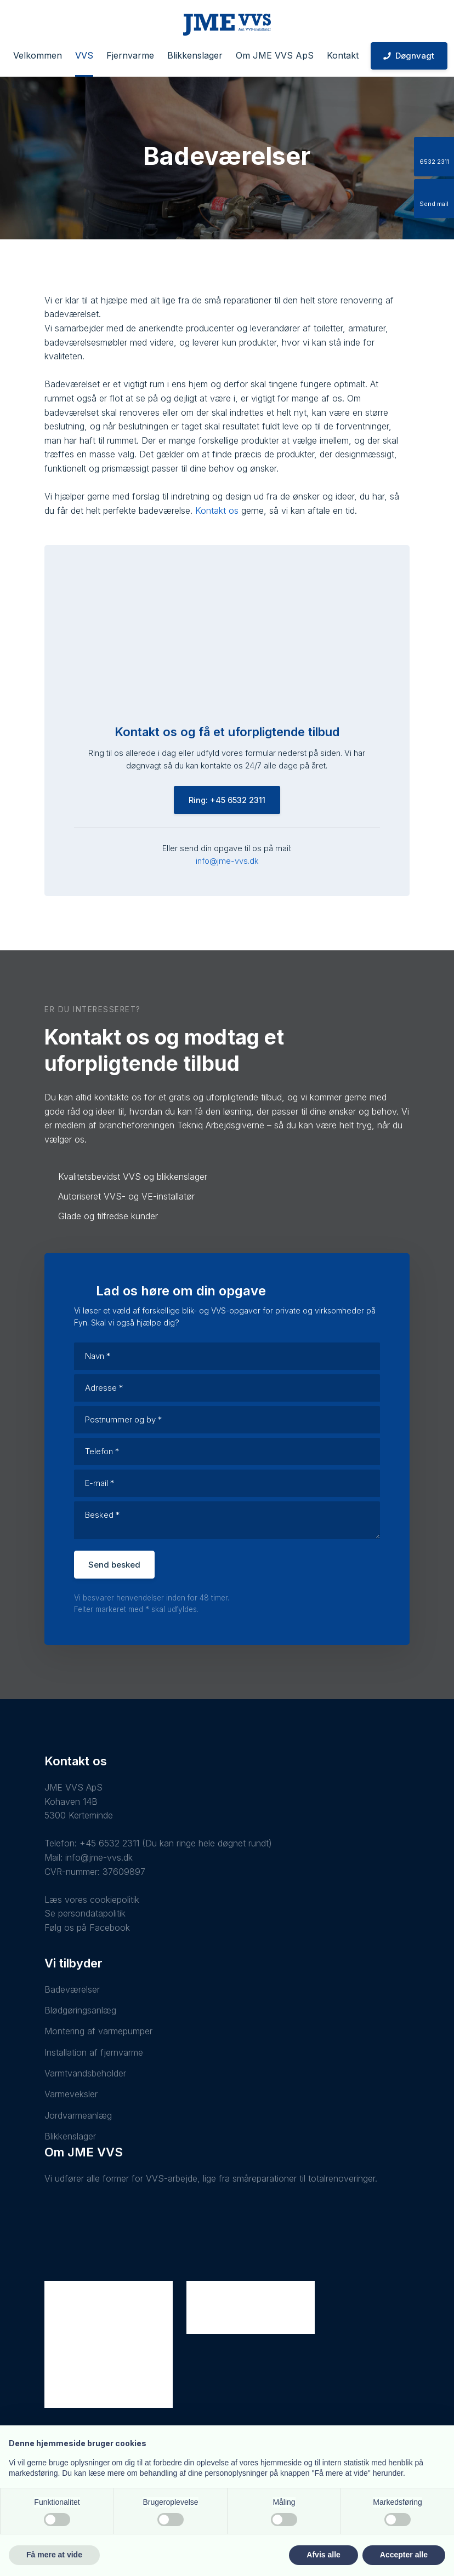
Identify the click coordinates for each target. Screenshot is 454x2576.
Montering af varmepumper (98, 2031)
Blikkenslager (195, 55)
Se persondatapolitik (85, 1913)
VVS (84, 55)
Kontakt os (217, 510)
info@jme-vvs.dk (227, 860)
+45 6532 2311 (109, 1843)
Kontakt (343, 55)
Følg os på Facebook (87, 1927)
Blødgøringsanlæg (80, 2010)
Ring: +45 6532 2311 (227, 800)
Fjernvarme (130, 55)
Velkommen (37, 55)
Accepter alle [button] (404, 2554)
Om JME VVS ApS (275, 55)
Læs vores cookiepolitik (91, 1899)
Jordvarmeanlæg (78, 2115)
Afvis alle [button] (323, 2554)
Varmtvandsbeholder (85, 2073)
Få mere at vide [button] (54, 2554)
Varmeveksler (71, 2094)
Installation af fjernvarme (93, 2052)
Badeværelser (72, 1989)
